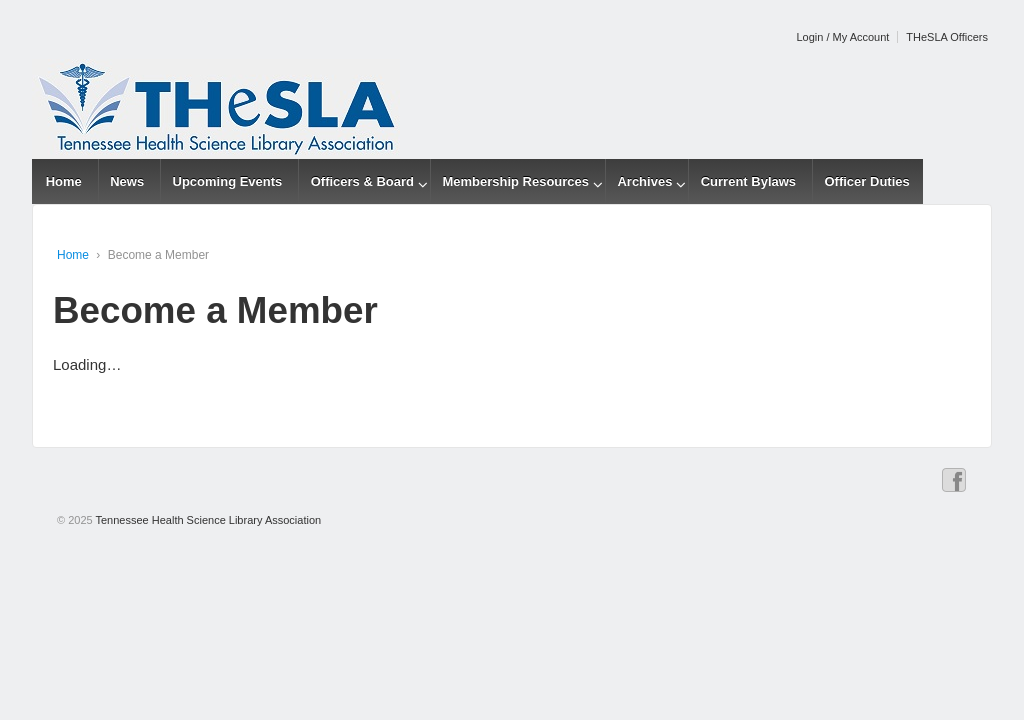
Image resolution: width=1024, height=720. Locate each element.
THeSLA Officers (947, 37)
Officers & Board (362, 181)
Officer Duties (866, 181)
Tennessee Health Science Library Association (207, 520)
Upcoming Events (228, 181)
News (127, 181)
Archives (644, 181)
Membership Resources (515, 181)
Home (64, 181)
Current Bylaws (748, 181)
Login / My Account (842, 37)
